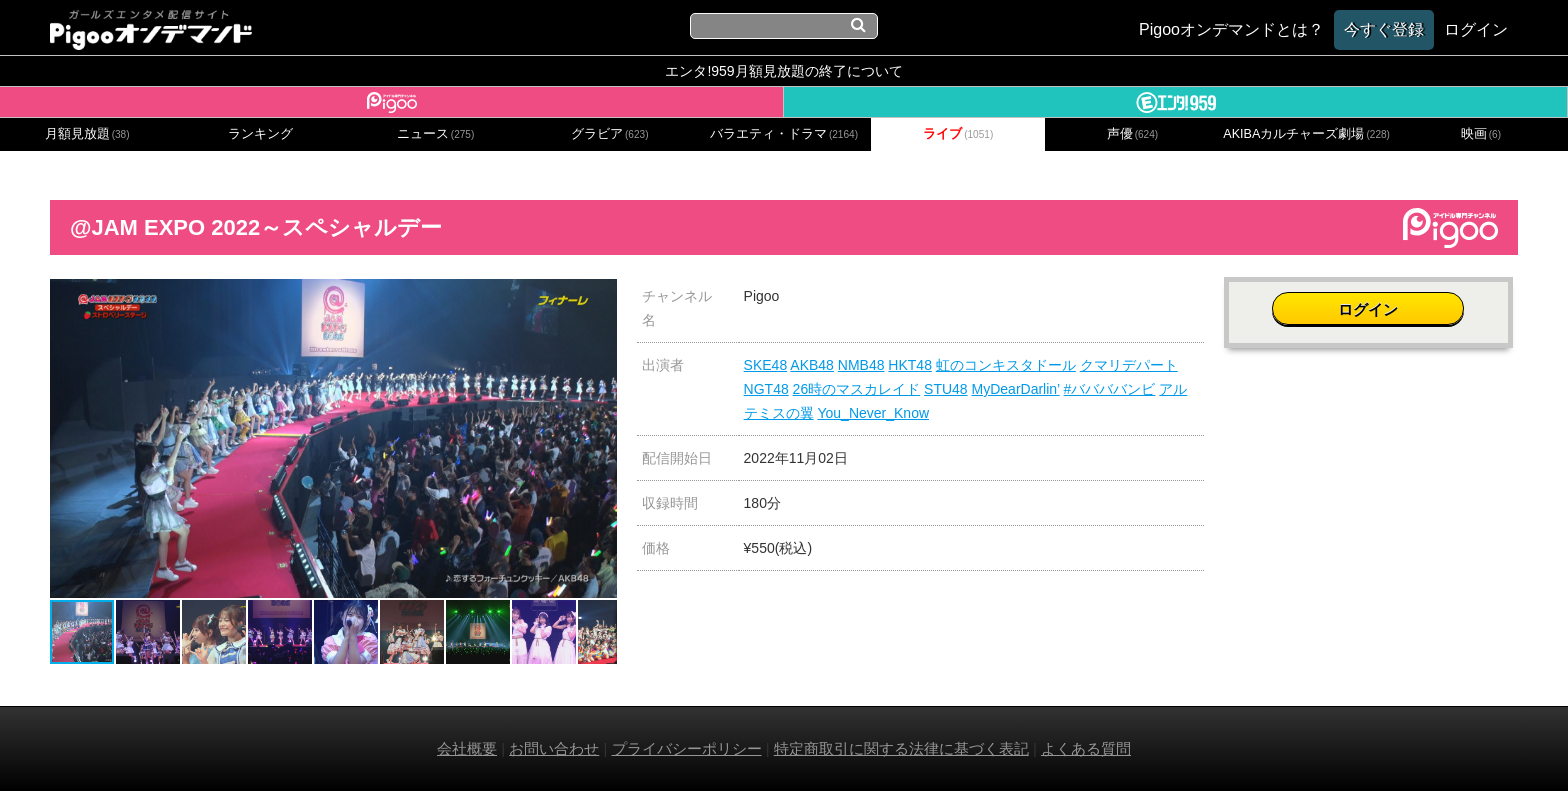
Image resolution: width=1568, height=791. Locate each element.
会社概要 (467, 748)
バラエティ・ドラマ (784, 134)
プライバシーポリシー (687, 748)
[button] (599, 297)
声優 (1133, 134)
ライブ (958, 134)
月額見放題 (87, 134)
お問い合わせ (554, 748)
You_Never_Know (873, 413)
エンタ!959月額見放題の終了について (783, 71)
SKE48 (766, 365)
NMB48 (861, 365)
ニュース (436, 134)
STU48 (946, 389)
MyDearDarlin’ (1016, 389)
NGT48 (766, 389)
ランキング (260, 134)
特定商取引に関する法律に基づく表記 (901, 748)
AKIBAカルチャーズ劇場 (1306, 134)
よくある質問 (1086, 748)
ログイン (1371, 306)
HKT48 (910, 365)
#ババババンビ (1110, 389)
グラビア (610, 134)
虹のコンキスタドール (1006, 365)
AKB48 (812, 365)
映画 (1481, 134)
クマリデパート (1129, 365)
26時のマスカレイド (857, 389)
